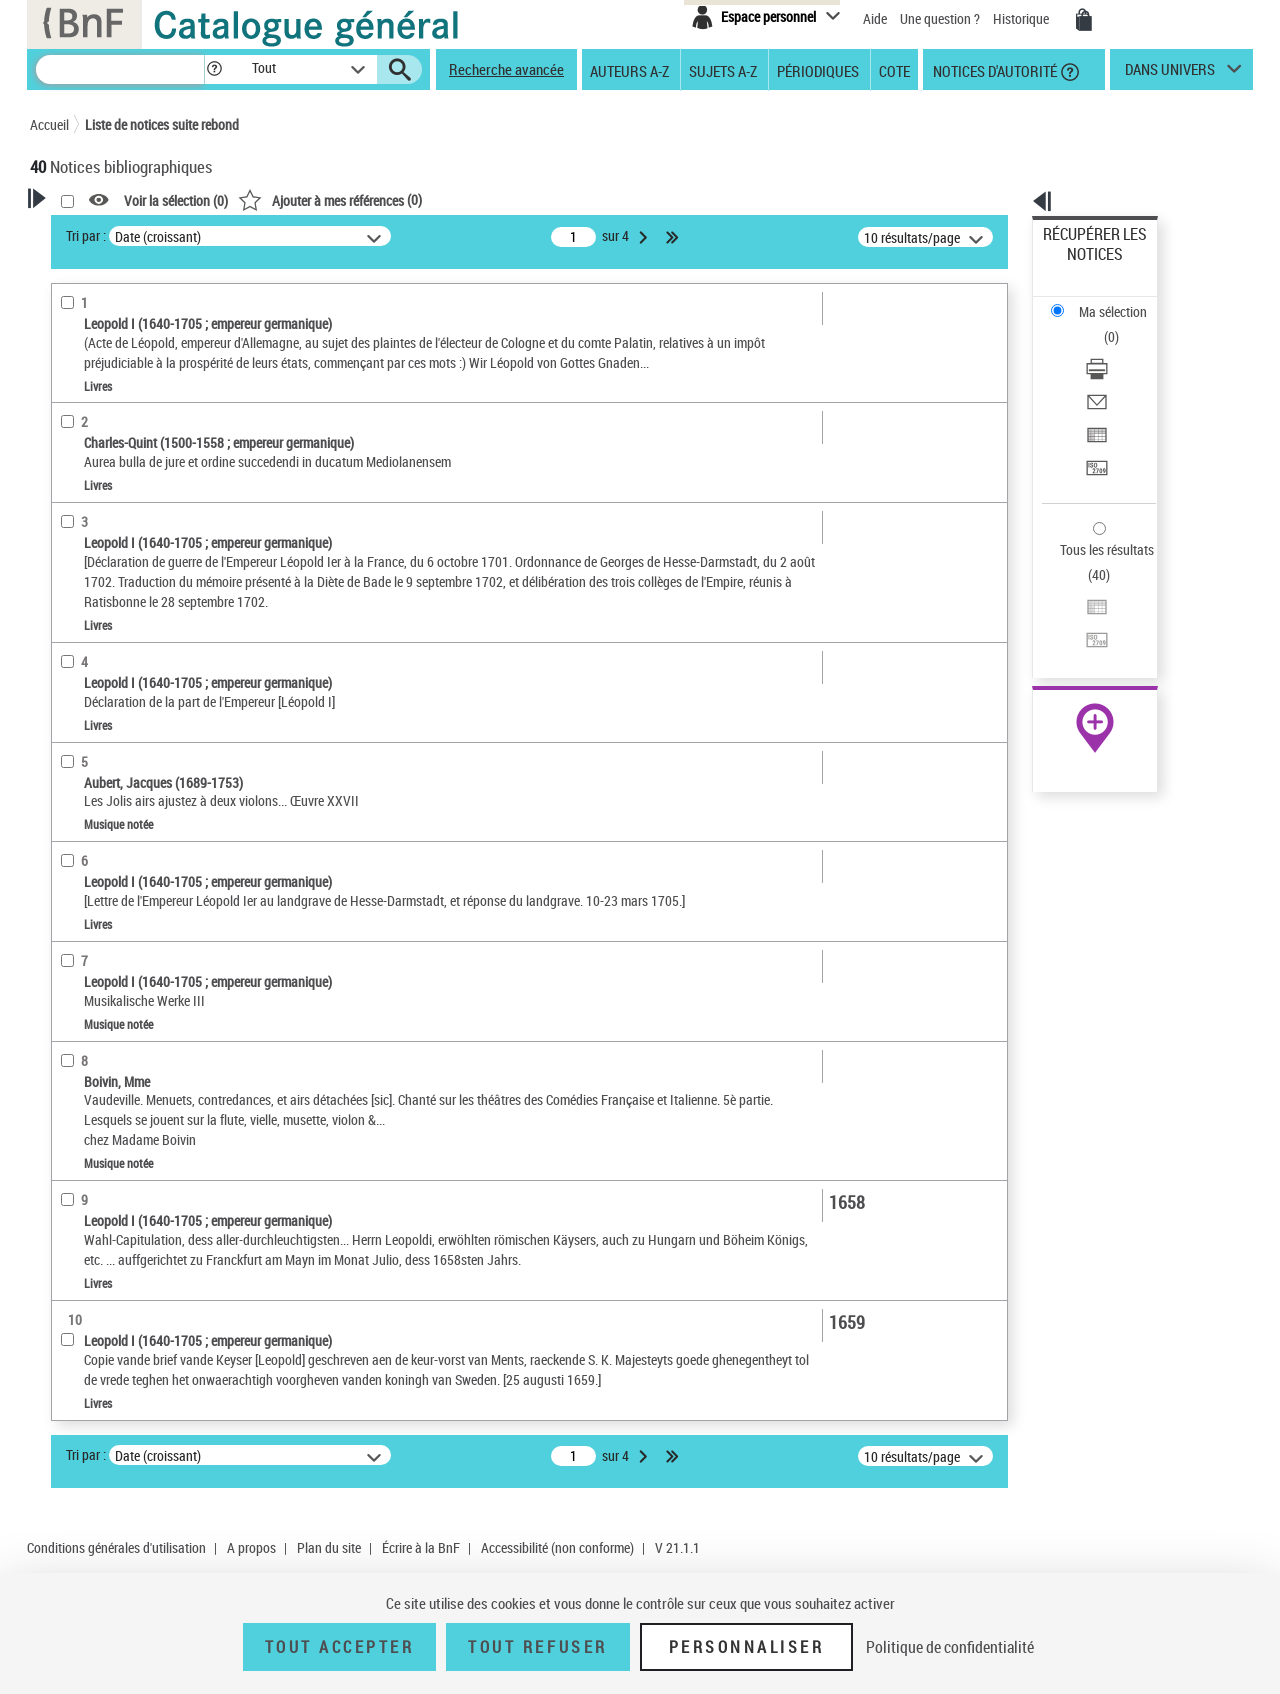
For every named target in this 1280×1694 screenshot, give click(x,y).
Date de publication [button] (110, 899)
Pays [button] (65, 1210)
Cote (894, 70)
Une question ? (940, 18)
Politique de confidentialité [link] (950, 1647)
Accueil (49, 124)
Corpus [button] (72, 1176)
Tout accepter (340, 1647)
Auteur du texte (103, 454)
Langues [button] (76, 865)
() (587, 199)
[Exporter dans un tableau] (1122, 349)
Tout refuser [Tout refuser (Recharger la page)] (537, 1647)
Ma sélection (1081, 265)
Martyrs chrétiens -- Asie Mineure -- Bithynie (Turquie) (143, 1069)
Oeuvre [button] (71, 799)
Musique (82, 1029)
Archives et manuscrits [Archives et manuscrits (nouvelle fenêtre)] (1077, 611)
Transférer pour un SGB (1110, 372)
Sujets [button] (70, 932)
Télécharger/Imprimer (1105, 300)
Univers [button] (73, 1143)
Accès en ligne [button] (94, 578)
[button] (214, 69)
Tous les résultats (1094, 427)
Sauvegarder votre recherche (155, 329)
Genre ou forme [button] (97, 1110)
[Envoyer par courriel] (1122, 325)
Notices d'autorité (993, 70)
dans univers (1170, 74)
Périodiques (818, 70)
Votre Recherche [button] (112, 232)
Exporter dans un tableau (1116, 348)
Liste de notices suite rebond (162, 124)
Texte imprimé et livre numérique (148, 641)
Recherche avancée (506, 69)
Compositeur (96, 484)
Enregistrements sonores (125, 701)
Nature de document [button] (113, 611)
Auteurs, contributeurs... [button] (126, 832)
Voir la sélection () (433, 200)
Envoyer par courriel (1101, 324)
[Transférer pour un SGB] (1122, 373)
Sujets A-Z (723, 70)
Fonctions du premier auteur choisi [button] (138, 413)
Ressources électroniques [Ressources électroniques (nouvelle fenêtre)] (1084, 633)
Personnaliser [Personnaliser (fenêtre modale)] (747, 1647)
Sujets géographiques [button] (118, 965)
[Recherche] (120, 69)
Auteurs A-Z (629, 70)
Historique (1022, 18)
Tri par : (343, 235)
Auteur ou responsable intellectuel (150, 514)
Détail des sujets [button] (101, 999)
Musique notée (102, 671)
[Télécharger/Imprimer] (1122, 301)
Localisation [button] (88, 765)
